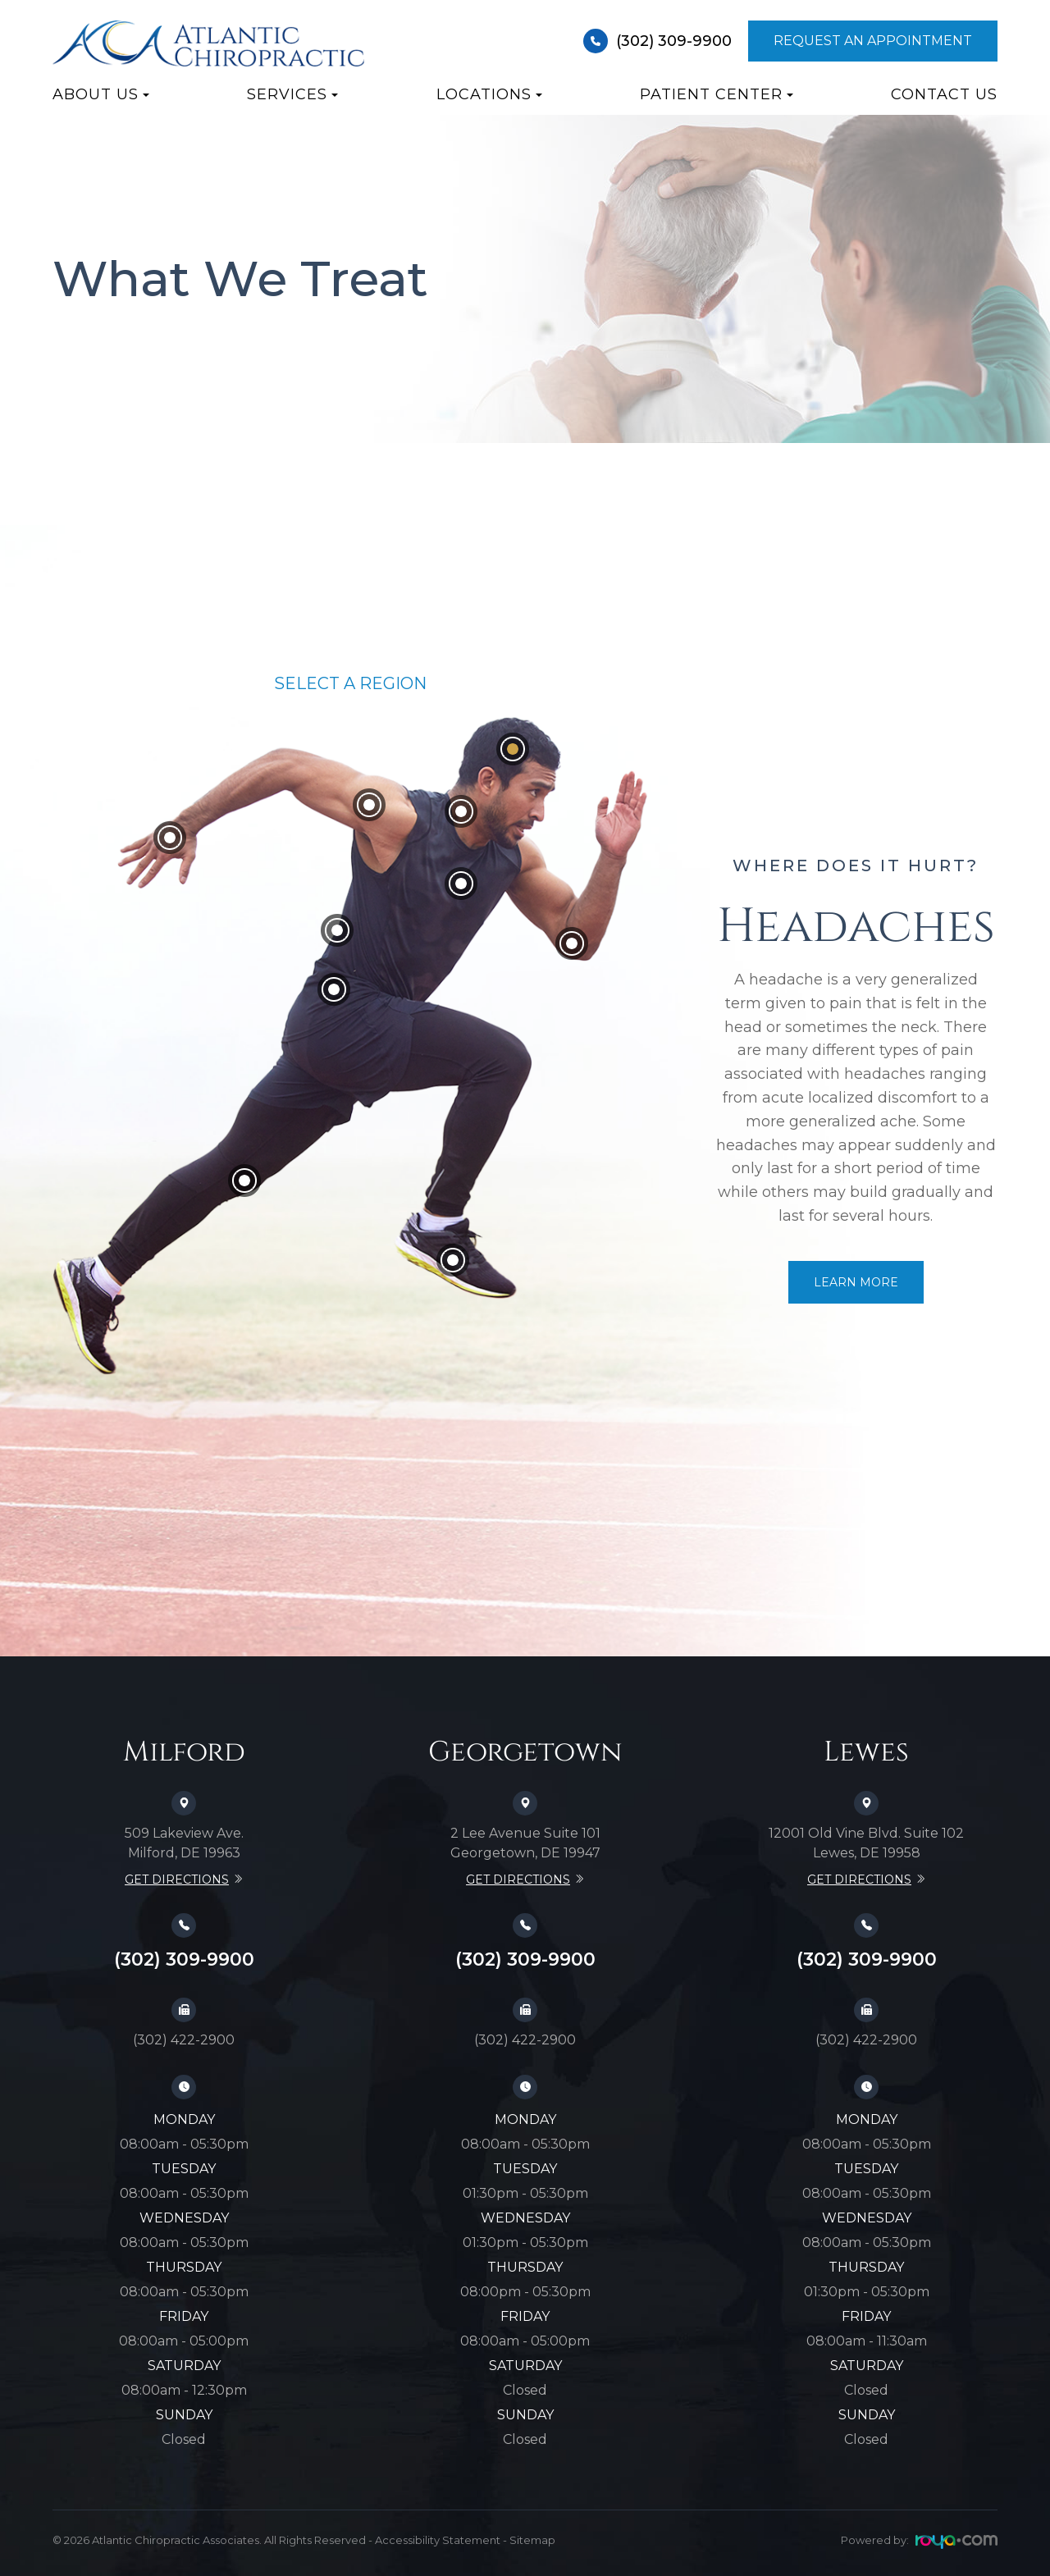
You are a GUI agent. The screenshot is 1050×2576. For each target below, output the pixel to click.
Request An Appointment (873, 40)
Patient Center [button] (716, 94)
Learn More (856, 1282)
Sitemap (532, 2539)
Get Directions (177, 1879)
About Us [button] (100, 94)
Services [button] (292, 94)
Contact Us (944, 94)
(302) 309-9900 (657, 41)
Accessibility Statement (437, 2539)
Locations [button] (489, 94)
